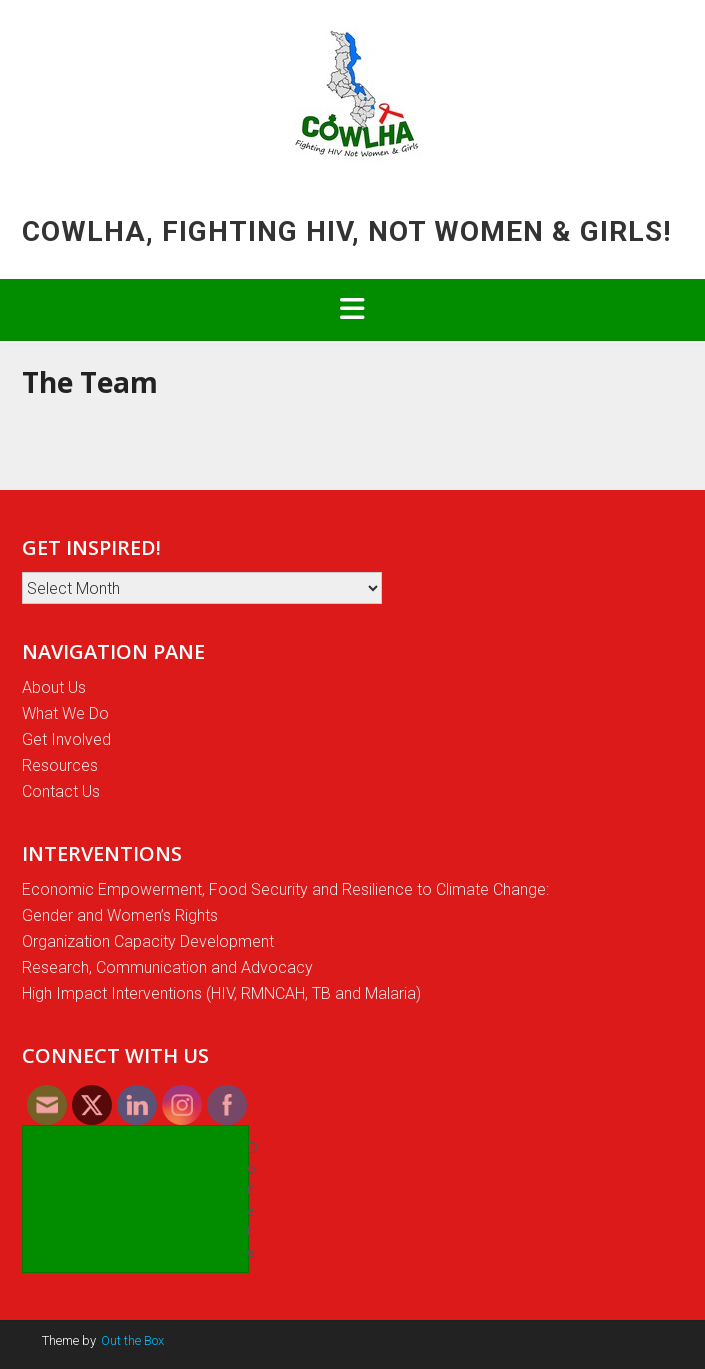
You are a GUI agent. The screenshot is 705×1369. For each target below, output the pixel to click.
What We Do (65, 713)
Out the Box (132, 1340)
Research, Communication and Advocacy (167, 967)
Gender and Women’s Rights (120, 915)
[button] (352, 310)
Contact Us (61, 791)
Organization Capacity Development (148, 941)
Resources (60, 765)
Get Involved (66, 739)
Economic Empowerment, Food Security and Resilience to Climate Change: (285, 889)
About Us (54, 687)
